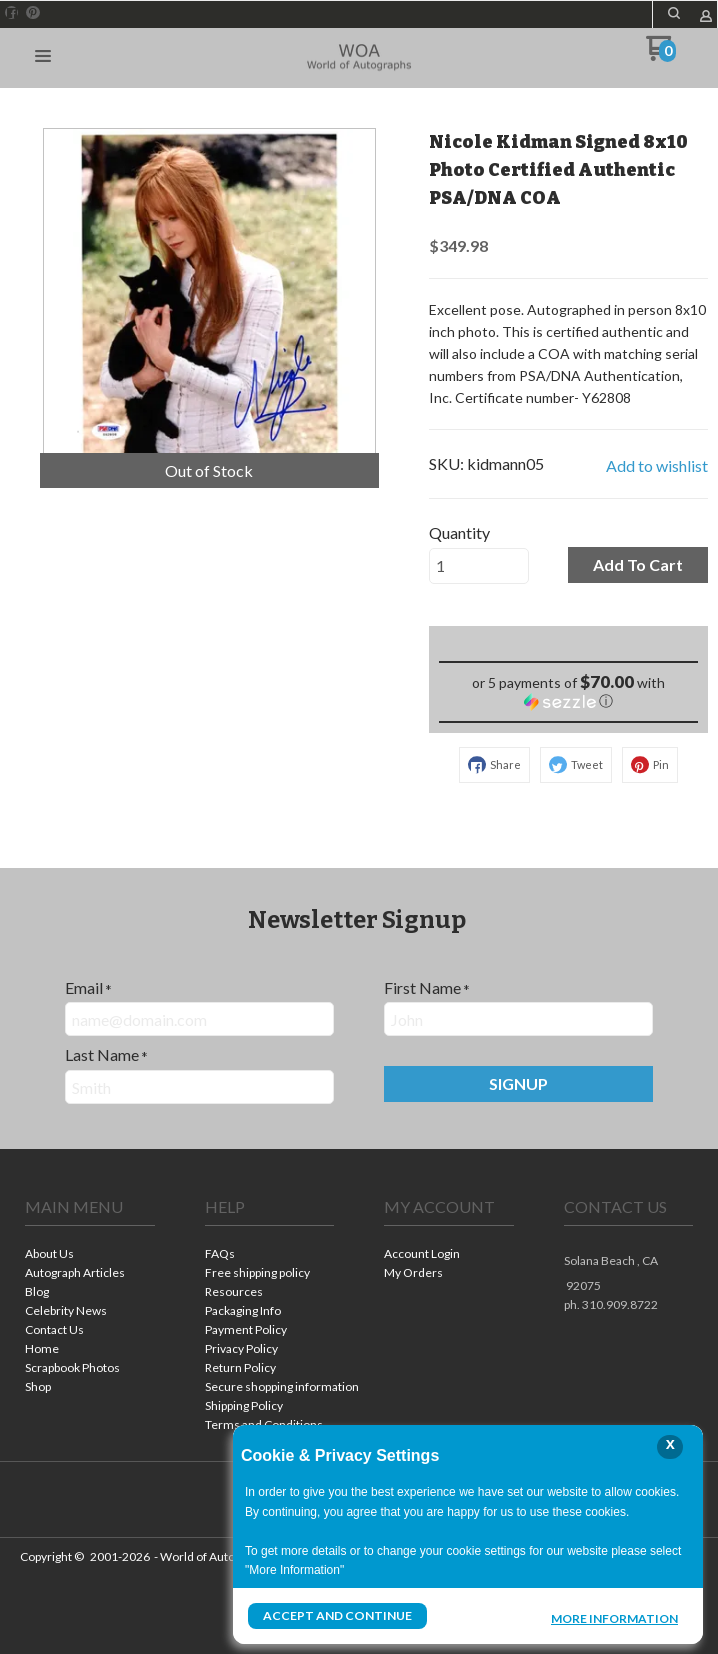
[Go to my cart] (661, 55)
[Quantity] (479, 566)
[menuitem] (90, 1255)
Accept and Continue (337, 1615)
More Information (614, 1618)
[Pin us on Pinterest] (33, 13)
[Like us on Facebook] (12, 13)
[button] (674, 13)
